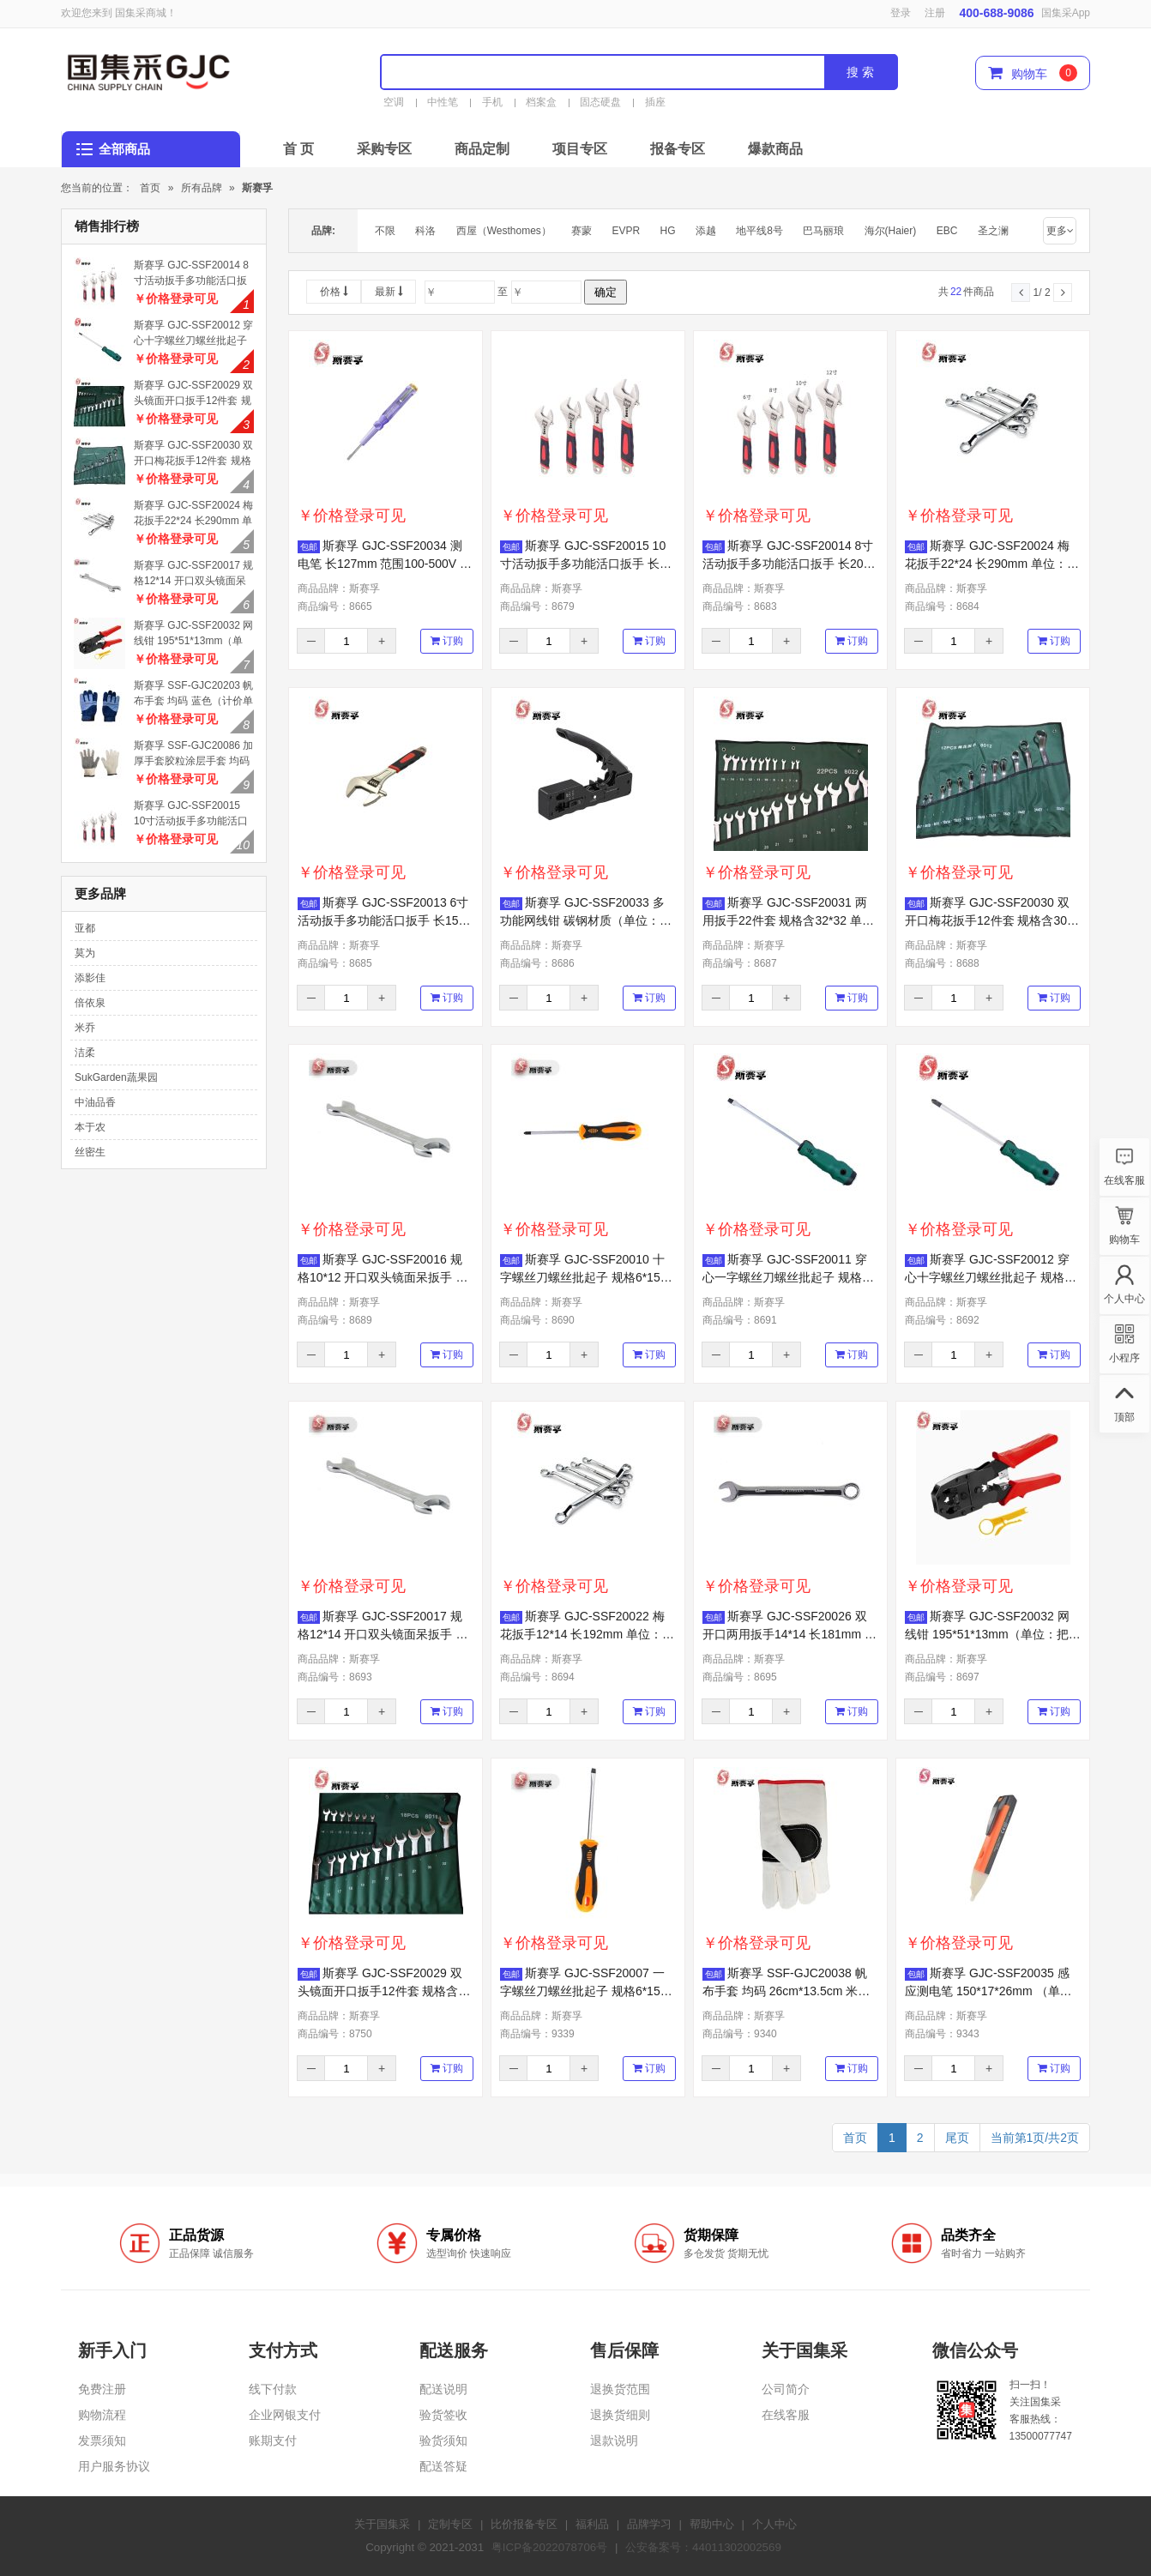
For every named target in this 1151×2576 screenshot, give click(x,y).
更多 (1060, 231)
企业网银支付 (285, 2415)
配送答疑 (443, 2466)
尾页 (957, 2138)
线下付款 (273, 2389)
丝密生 (90, 1152)
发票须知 (102, 2440)
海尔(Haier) (891, 231)
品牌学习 (649, 2524)
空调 (393, 102)
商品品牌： (339, 588)
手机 (492, 102)
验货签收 (443, 2415)
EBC (947, 231)
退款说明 (614, 2440)
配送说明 (443, 2389)
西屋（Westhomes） (503, 231)
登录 (900, 13)
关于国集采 (382, 2524)
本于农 (90, 1127)
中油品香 (95, 1102)
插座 (655, 102)
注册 (935, 13)
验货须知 (443, 2440)
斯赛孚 (257, 188)
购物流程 (102, 2415)
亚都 (85, 928)
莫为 (85, 953)
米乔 (85, 1028)
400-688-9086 (996, 13)
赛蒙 (581, 231)
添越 (706, 231)
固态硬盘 (600, 102)
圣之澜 (993, 231)
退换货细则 (620, 2415)
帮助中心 (712, 2524)
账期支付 (273, 2440)
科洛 (425, 231)
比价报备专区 (524, 2524)
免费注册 (102, 2389)
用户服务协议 (114, 2466)
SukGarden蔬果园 (116, 1077)
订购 (447, 641)
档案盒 (541, 102)
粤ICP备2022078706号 (549, 2547)
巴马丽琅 (823, 231)
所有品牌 (201, 188)
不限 (385, 231)
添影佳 (90, 978)
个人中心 (774, 2524)
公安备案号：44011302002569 (703, 2547)
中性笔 (442, 102)
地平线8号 (759, 231)
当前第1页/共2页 (1035, 2138)
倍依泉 (90, 1003)
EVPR (626, 231)
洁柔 (85, 1053)
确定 (605, 292)
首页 (150, 188)
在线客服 (786, 2415)
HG (668, 231)
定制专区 (450, 2524)
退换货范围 (620, 2389)
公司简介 (786, 2389)
